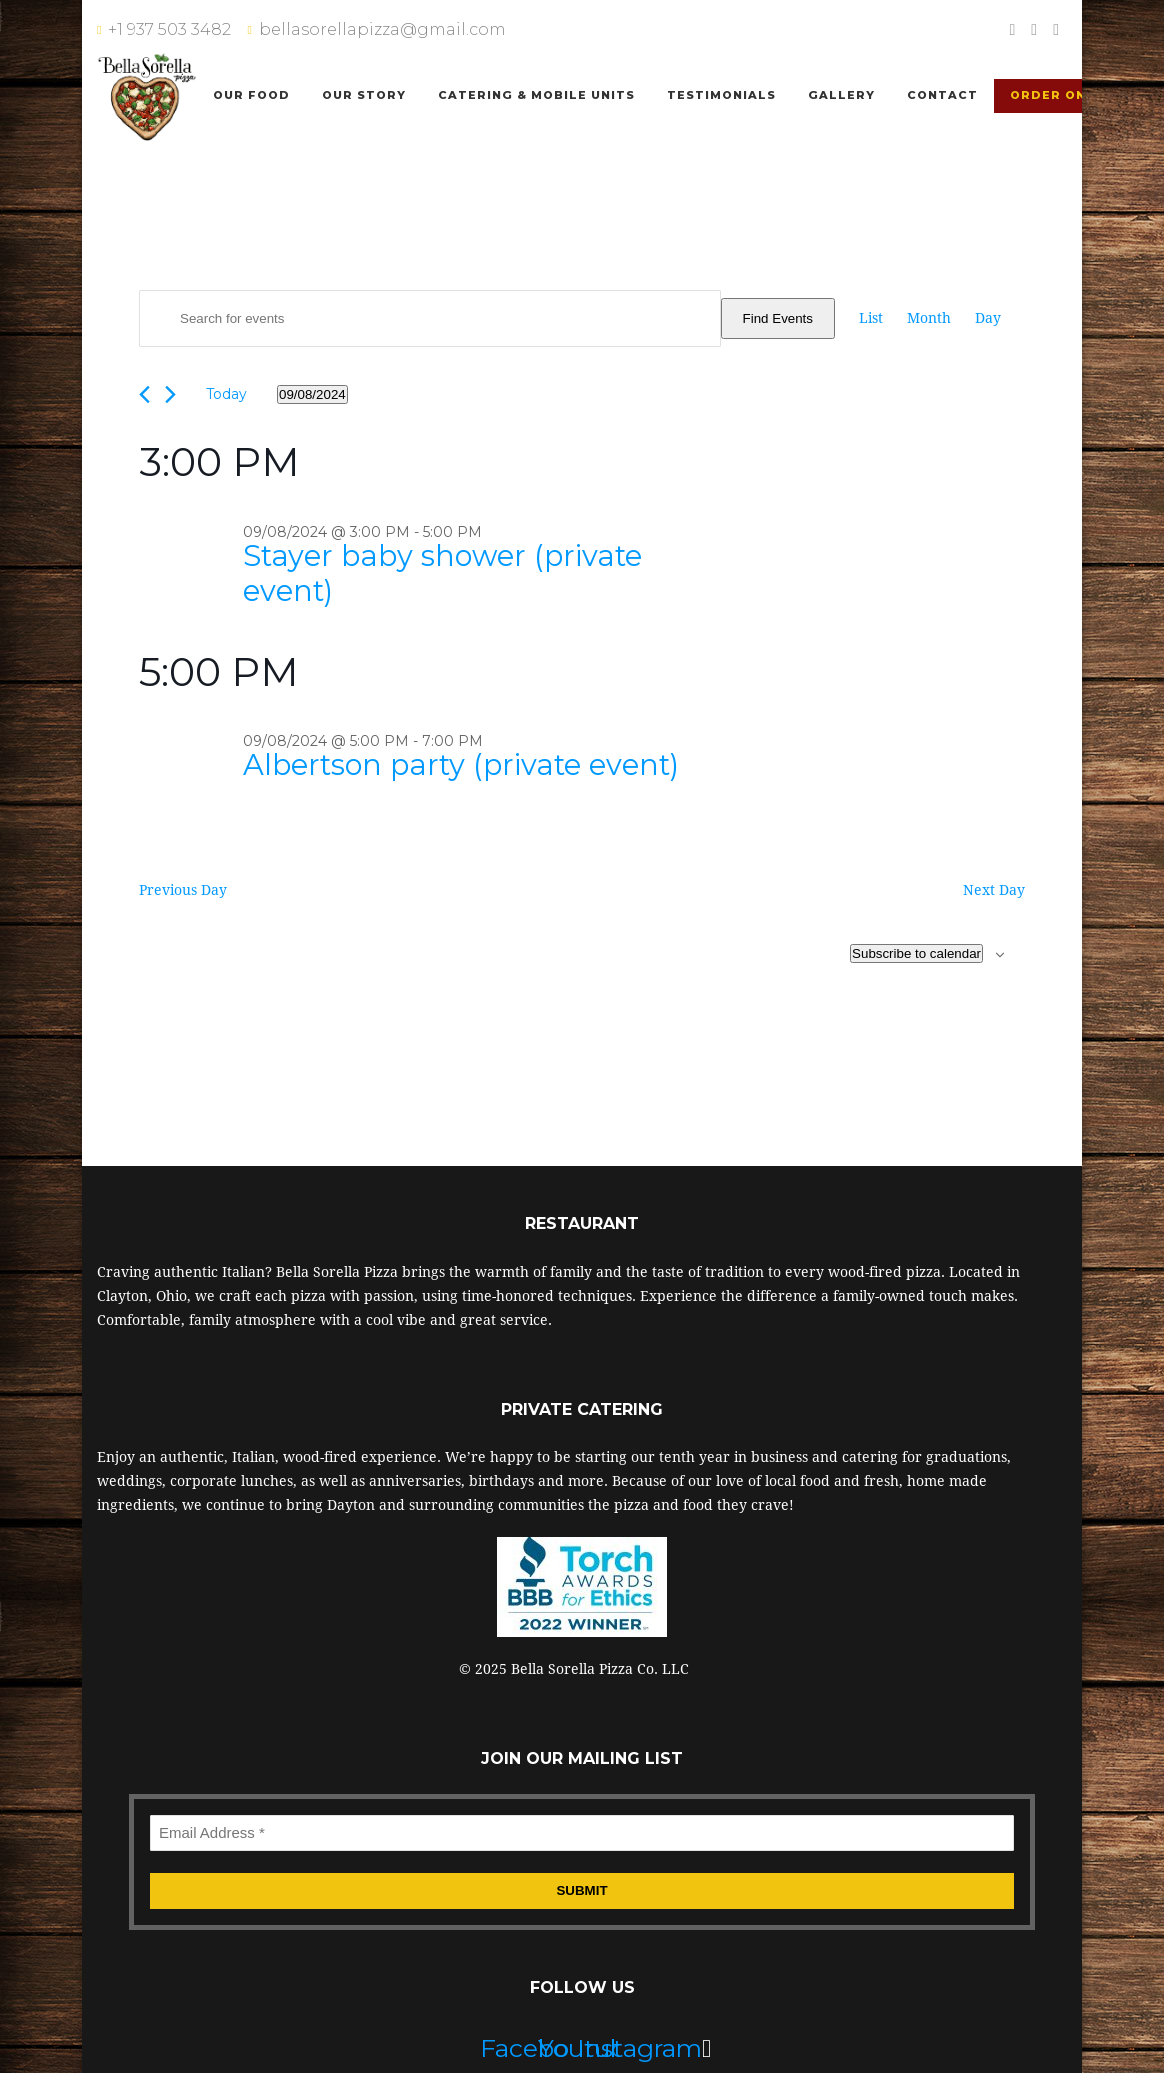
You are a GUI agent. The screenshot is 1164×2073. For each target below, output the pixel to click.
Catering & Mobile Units (536, 95)
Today (226, 394)
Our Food (251, 95)
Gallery (841, 95)
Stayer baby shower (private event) (442, 573)
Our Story (364, 95)
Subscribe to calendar (916, 953)
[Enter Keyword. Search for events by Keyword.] (430, 318)
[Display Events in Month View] (929, 318)
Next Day (994, 890)
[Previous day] (144, 394)
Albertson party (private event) (461, 764)
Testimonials (721, 95)
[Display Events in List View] (871, 318)
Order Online (1064, 95)
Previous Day (183, 890)
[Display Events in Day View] (988, 318)
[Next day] (170, 394)
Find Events (778, 318)
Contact (942, 95)
